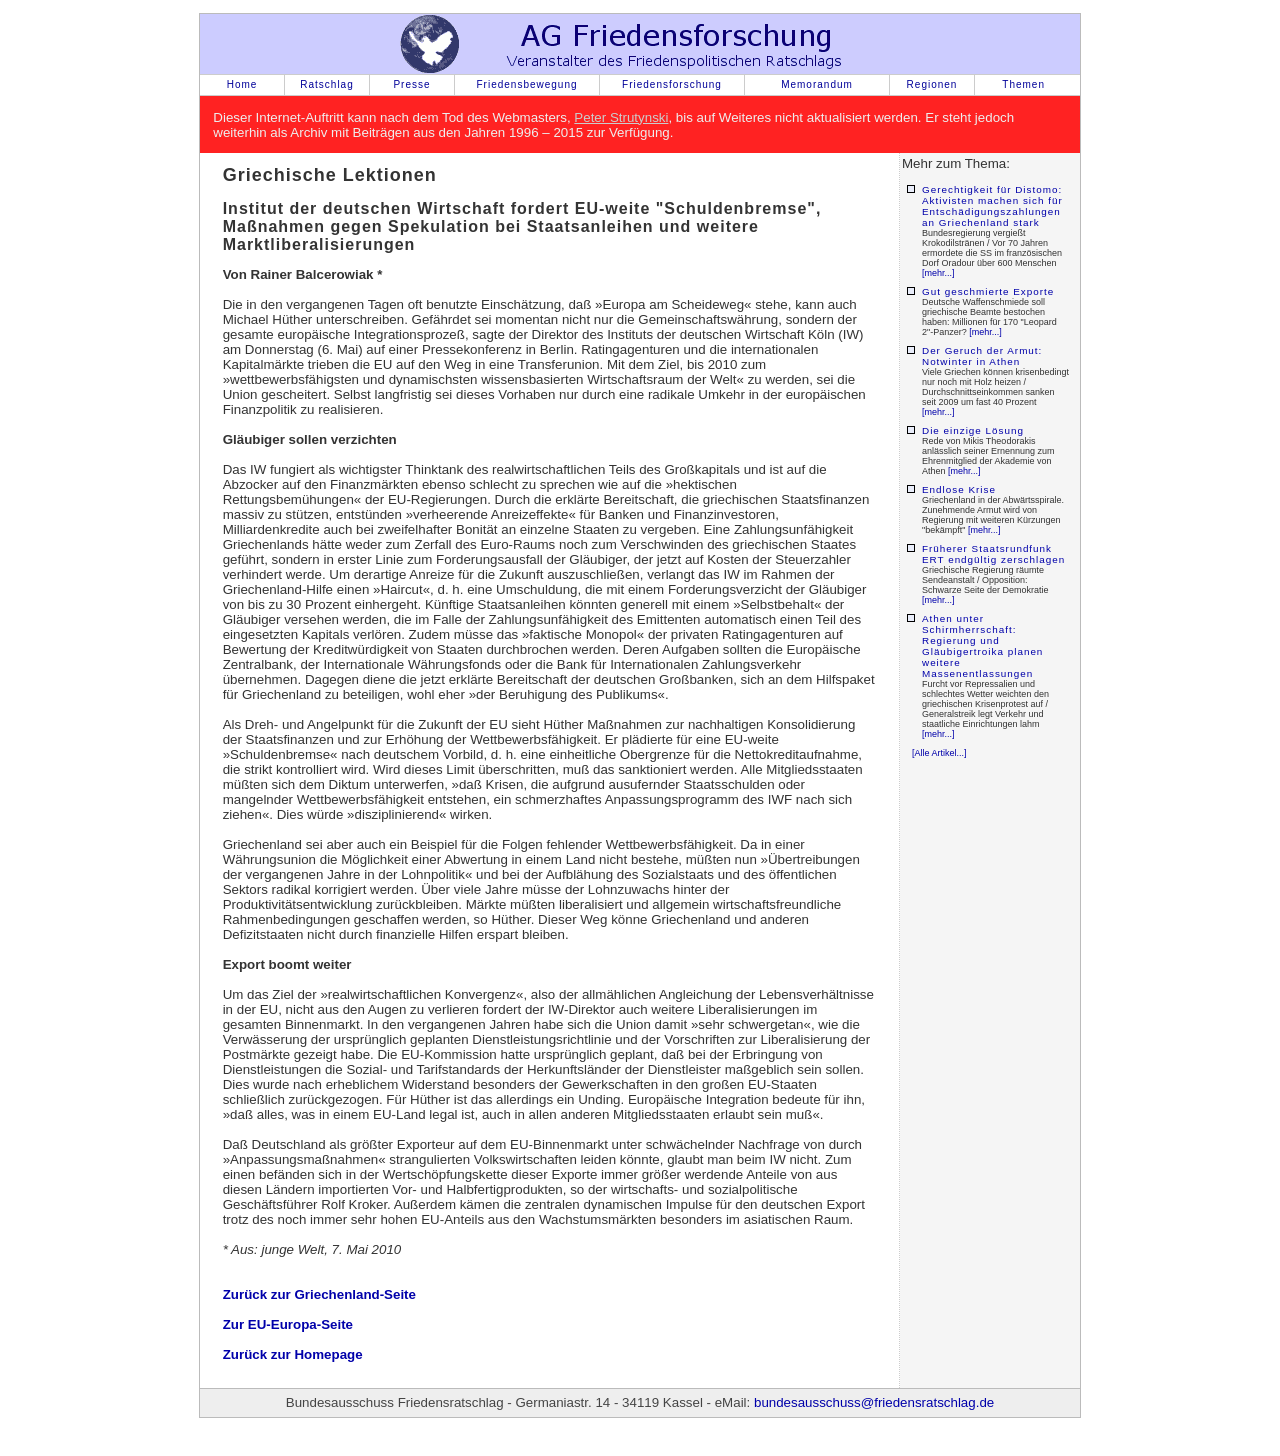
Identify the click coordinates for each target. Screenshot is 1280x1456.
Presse (411, 84)
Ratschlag (326, 84)
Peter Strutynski (621, 117)
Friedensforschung (672, 84)
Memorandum (817, 84)
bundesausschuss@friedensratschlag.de (874, 1402)
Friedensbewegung (526, 84)
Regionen (932, 84)
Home (242, 84)
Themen (1023, 84)
